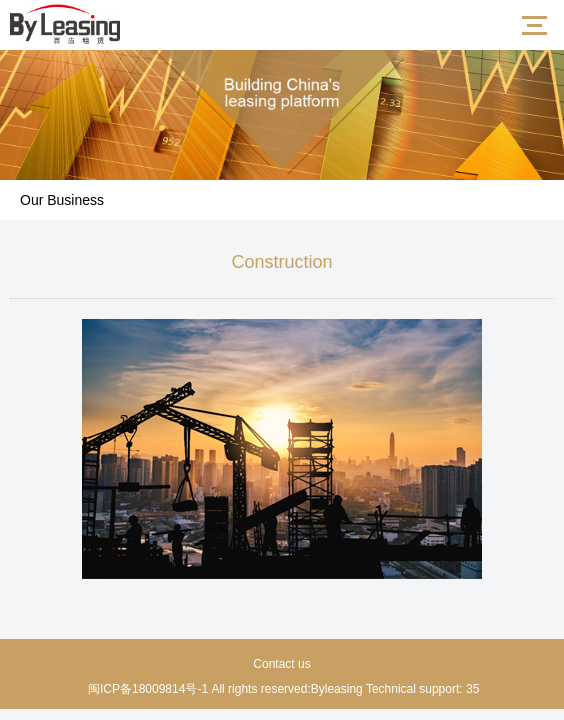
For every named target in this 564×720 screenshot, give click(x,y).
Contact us (281, 664)
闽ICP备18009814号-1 (146, 689)
